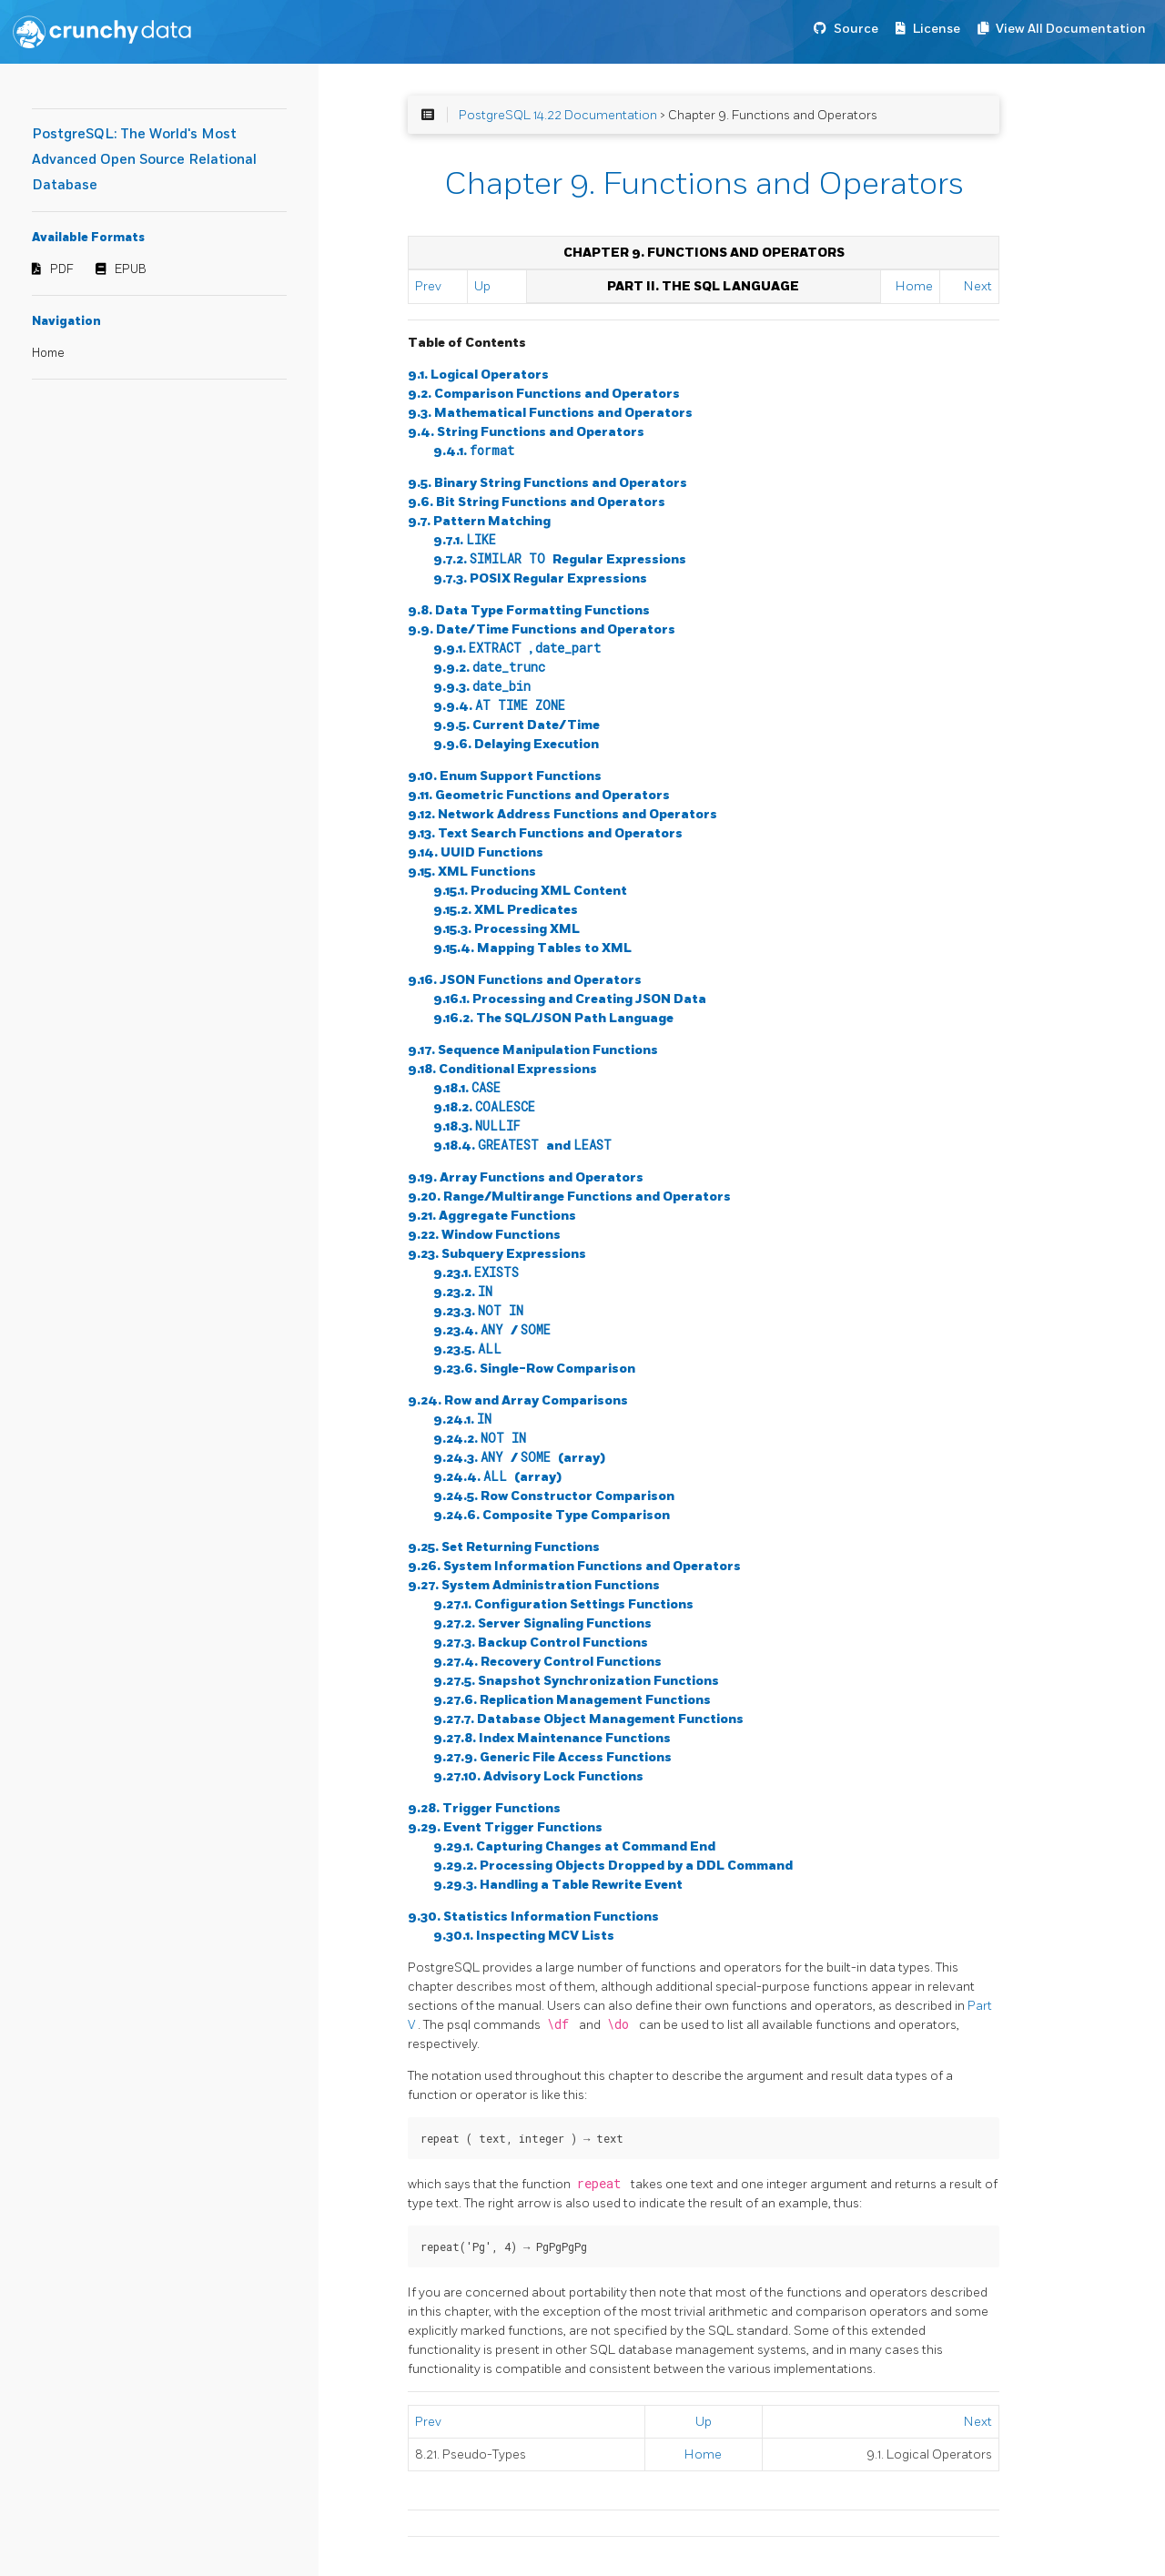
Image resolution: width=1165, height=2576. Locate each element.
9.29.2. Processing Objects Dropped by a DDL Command (613, 1865)
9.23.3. (478, 1311)
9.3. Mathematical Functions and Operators (550, 413)
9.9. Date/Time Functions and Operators (541, 629)
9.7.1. (464, 540)
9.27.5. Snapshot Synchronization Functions (576, 1681)
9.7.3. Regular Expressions (540, 578)
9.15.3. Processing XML (506, 929)
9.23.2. (462, 1292)
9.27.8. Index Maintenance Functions (552, 1738)
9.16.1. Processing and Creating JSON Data (569, 999)
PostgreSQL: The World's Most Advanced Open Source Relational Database (144, 160)
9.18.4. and (522, 1145)
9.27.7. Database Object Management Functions (588, 1719)
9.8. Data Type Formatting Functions (529, 610)
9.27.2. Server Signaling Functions (542, 1623)
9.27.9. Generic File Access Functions (552, 1757)
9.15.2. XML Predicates (505, 910)
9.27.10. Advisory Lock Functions (538, 1776)
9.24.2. (479, 1438)
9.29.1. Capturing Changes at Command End (574, 1846)
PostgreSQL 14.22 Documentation (558, 115)
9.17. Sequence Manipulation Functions (533, 1050)
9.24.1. (462, 1419)
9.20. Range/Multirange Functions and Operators (569, 1196)
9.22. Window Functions (484, 1234)
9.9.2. (489, 667)
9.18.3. (477, 1126)
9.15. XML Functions (472, 871)
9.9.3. (482, 687)
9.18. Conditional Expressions (502, 1069)
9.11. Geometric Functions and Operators (539, 795)
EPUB (131, 269)
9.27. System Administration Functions (534, 1585)
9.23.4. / (492, 1330)
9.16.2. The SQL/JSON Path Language (553, 1018)
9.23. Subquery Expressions (497, 1254)
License (936, 28)
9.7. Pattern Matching (479, 521)
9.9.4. (499, 706)
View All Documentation (1071, 28)
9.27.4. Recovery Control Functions (547, 1661)
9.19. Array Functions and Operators (525, 1177)
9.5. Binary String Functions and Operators (547, 483)
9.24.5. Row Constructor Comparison (553, 1496)
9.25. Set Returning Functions (504, 1547)
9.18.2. (484, 1107)
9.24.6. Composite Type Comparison (551, 1515)
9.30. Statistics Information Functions (533, 1916)
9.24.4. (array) (497, 1477)
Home (48, 353)
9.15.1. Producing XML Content (530, 890)
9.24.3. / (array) (519, 1457)
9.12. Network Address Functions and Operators (562, 814)
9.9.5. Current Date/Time (516, 725)
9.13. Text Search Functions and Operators (545, 833)
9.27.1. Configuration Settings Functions (563, 1604)
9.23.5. (467, 1349)
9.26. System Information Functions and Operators (574, 1566)
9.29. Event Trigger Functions (505, 1827)
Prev (428, 286)
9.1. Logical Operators (478, 374)
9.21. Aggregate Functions (492, 1215)
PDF (62, 269)
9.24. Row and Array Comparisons (518, 1400)
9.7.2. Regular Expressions (559, 559)
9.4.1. (473, 451)
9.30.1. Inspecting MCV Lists (523, 1935)
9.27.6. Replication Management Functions (572, 1700)
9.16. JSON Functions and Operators (525, 980)
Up (482, 286)
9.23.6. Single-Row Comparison (534, 1368)
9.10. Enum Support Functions (505, 776)
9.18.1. (467, 1088)
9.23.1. (476, 1273)
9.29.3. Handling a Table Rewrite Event (558, 1884)
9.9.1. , (517, 648)
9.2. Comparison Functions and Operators (544, 393)
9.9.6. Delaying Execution (516, 744)
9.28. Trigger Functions (484, 1808)
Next (978, 286)
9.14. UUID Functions (475, 852)
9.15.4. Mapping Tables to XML (532, 948)
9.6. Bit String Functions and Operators (536, 502)
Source (856, 28)
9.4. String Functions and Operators (526, 432)
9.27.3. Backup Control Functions (540, 1642)
